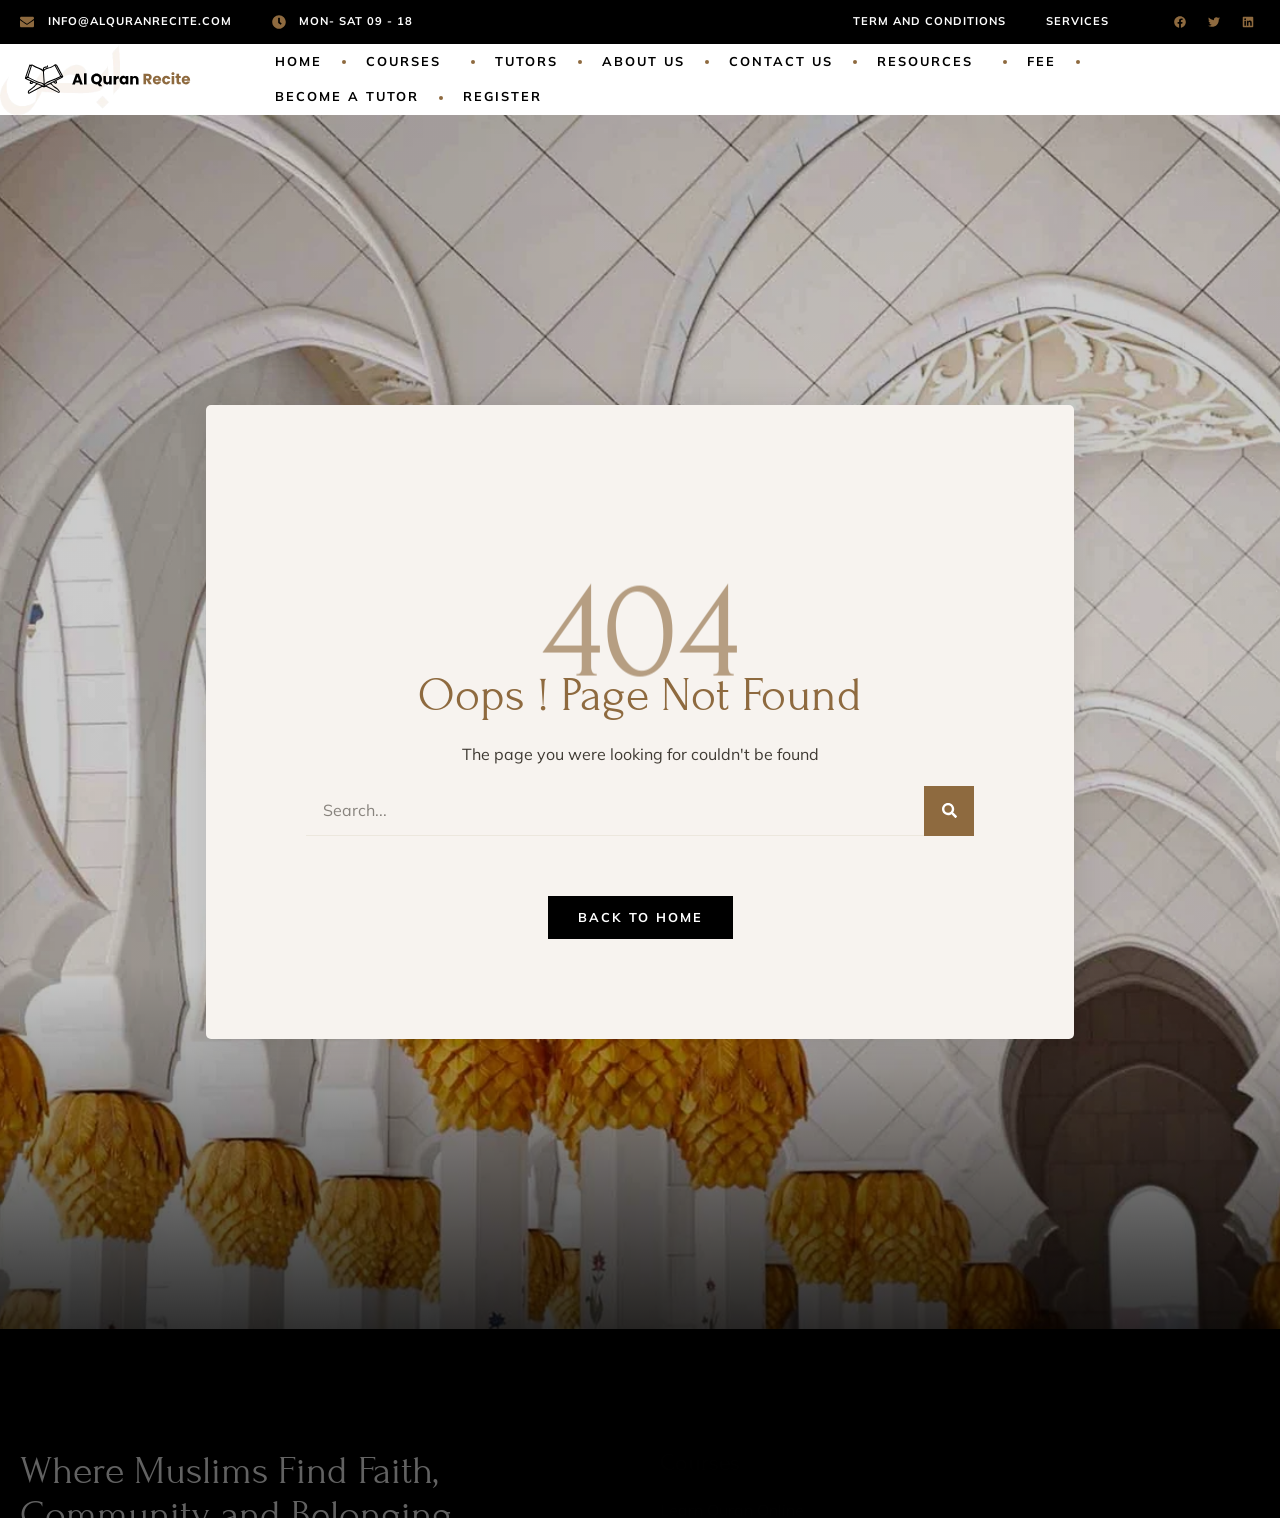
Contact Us (781, 61)
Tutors (526, 61)
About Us (643, 61)
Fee (1041, 61)
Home (298, 61)
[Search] (949, 811)
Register (502, 96)
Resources (930, 62)
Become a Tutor (347, 96)
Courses (408, 62)
